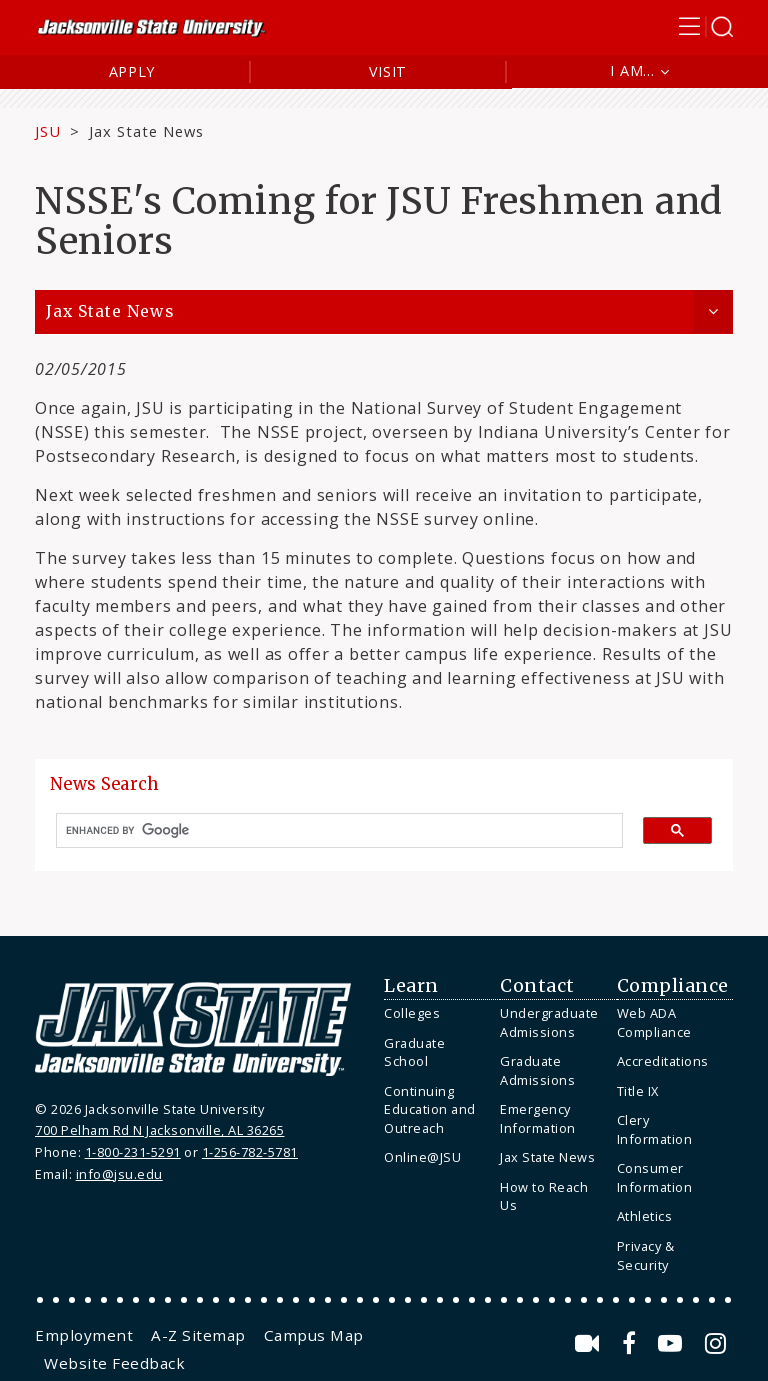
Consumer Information (655, 1177)
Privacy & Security (646, 1255)
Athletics (645, 1216)
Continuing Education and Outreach (430, 1109)
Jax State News (146, 131)
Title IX (638, 1091)
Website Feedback (114, 1363)
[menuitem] (437, 1013)
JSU (48, 131)
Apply (132, 71)
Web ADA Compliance (654, 1022)
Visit (388, 71)
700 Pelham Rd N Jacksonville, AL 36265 (159, 1130)
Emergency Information (538, 1118)
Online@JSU (422, 1157)
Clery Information (655, 1129)
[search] (331, 831)
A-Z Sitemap (198, 1335)
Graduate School (414, 1052)
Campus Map (314, 1335)
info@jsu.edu (119, 1174)
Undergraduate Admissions (549, 1022)
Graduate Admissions (537, 1070)
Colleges (412, 1013)
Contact (537, 986)
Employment (84, 1335)
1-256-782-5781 (250, 1152)
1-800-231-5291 (133, 1152)
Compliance (673, 986)
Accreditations (663, 1061)
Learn (411, 986)
